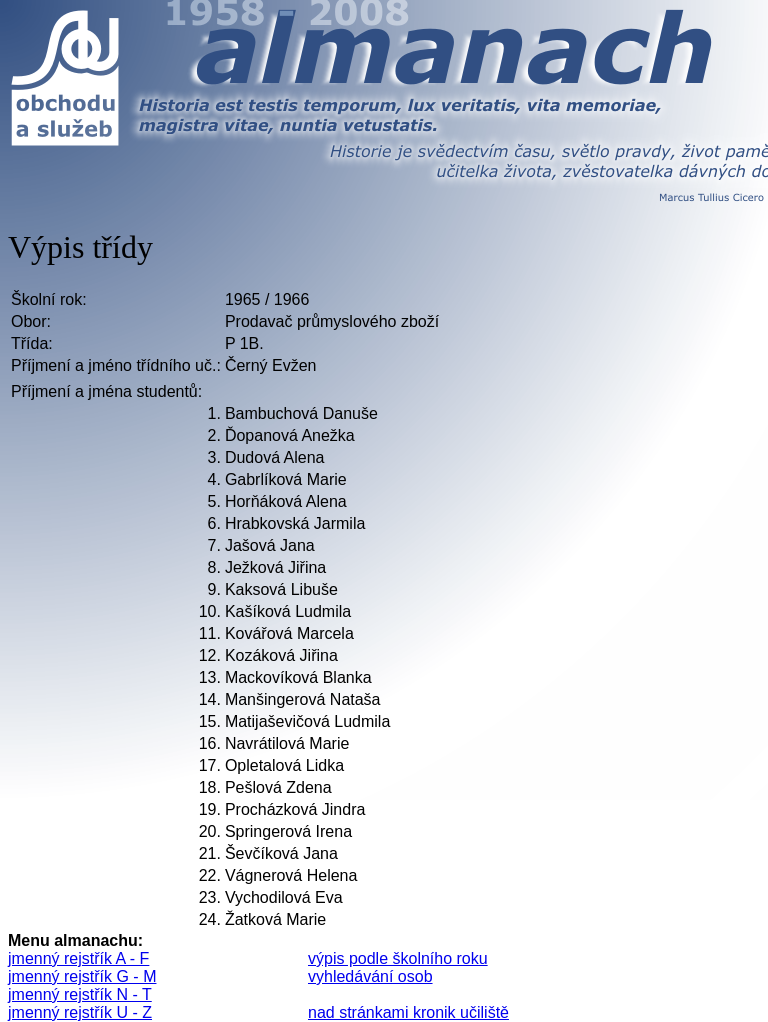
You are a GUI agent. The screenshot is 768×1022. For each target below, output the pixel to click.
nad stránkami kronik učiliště (408, 1012)
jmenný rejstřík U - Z (80, 1012)
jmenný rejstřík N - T (80, 994)
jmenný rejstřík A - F (78, 958)
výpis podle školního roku (398, 958)
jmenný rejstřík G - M (82, 976)
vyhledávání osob (370, 976)
